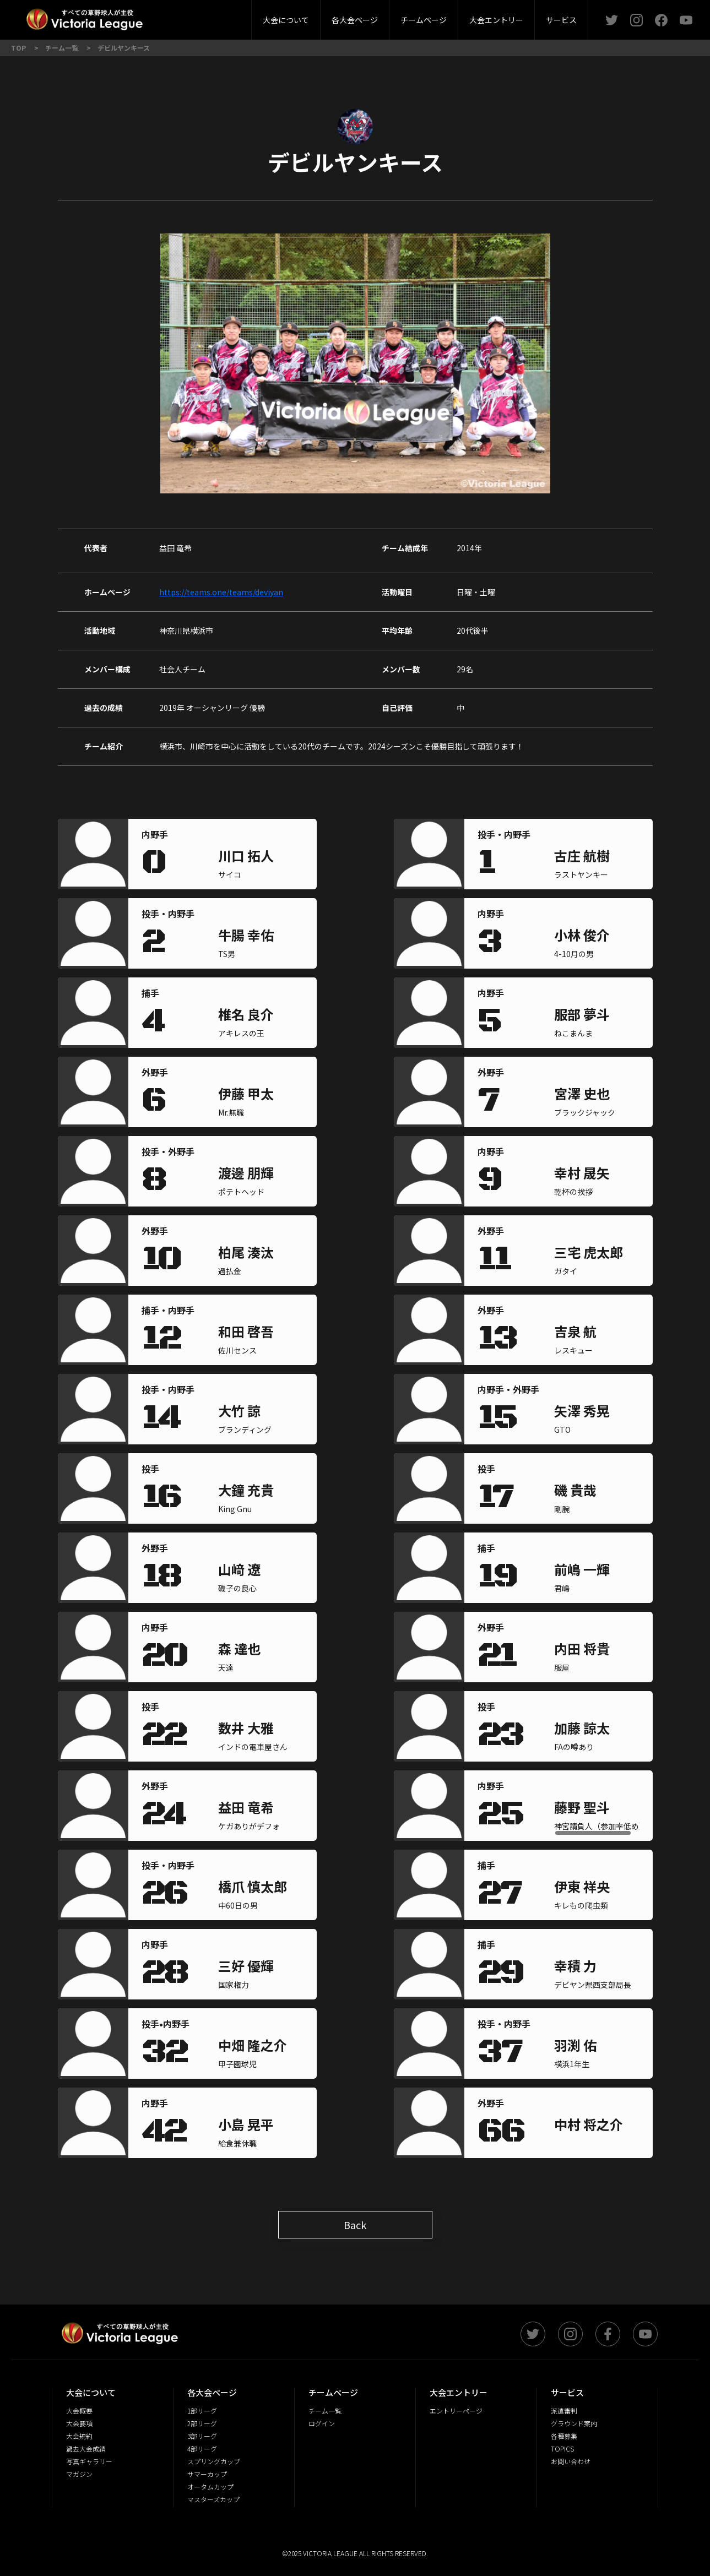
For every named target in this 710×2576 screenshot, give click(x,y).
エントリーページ (456, 2410)
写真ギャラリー (89, 2461)
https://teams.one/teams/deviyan (221, 591)
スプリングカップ (213, 2461)
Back (355, 2225)
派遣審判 (225, 16)
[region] (260, 857)
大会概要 (193, 16)
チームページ (423, 19)
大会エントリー (496, 19)
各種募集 (564, 2436)
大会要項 (79, 2423)
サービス (561, 19)
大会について (286, 19)
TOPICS (562, 2448)
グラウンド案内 (574, 2423)
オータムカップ (210, 2486)
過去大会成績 (86, 2448)
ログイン (321, 2423)
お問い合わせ (570, 2461)
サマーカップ (207, 2474)
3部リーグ (224, 16)
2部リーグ (161, 16)
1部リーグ (202, 2410)
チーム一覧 (325, 2410)
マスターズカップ (213, 2499)
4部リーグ (202, 2448)
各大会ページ (355, 19)
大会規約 (79, 2436)
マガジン (79, 2474)
